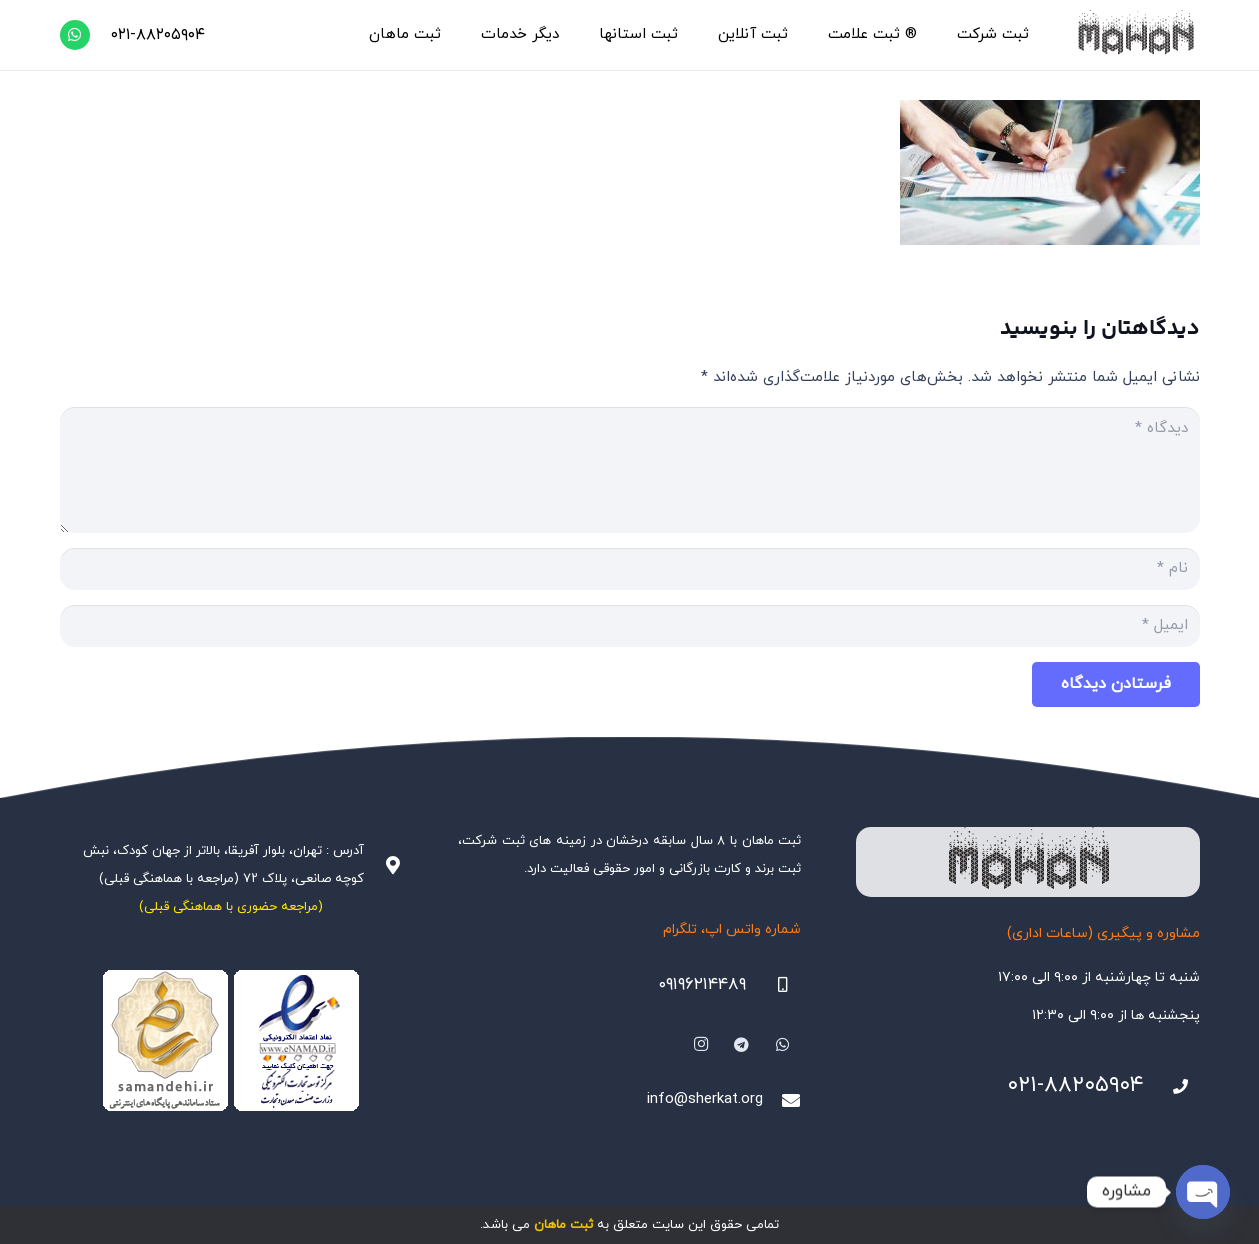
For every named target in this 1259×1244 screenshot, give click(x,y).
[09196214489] (774, 985)
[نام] (630, 569)
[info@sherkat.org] (782, 1100)
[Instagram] (702, 1045)
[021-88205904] (1172, 1087)
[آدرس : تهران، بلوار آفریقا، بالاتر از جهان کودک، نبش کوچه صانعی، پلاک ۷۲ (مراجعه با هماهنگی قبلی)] (383, 865)
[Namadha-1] (231, 1041)
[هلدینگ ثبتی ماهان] (1134, 35)
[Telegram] (742, 1045)
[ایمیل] (630, 626)
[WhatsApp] (75, 35)
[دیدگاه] (630, 470)
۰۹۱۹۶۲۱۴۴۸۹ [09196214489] (702, 985)
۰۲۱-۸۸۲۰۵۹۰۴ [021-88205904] (1075, 1085)
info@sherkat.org (705, 1099)
